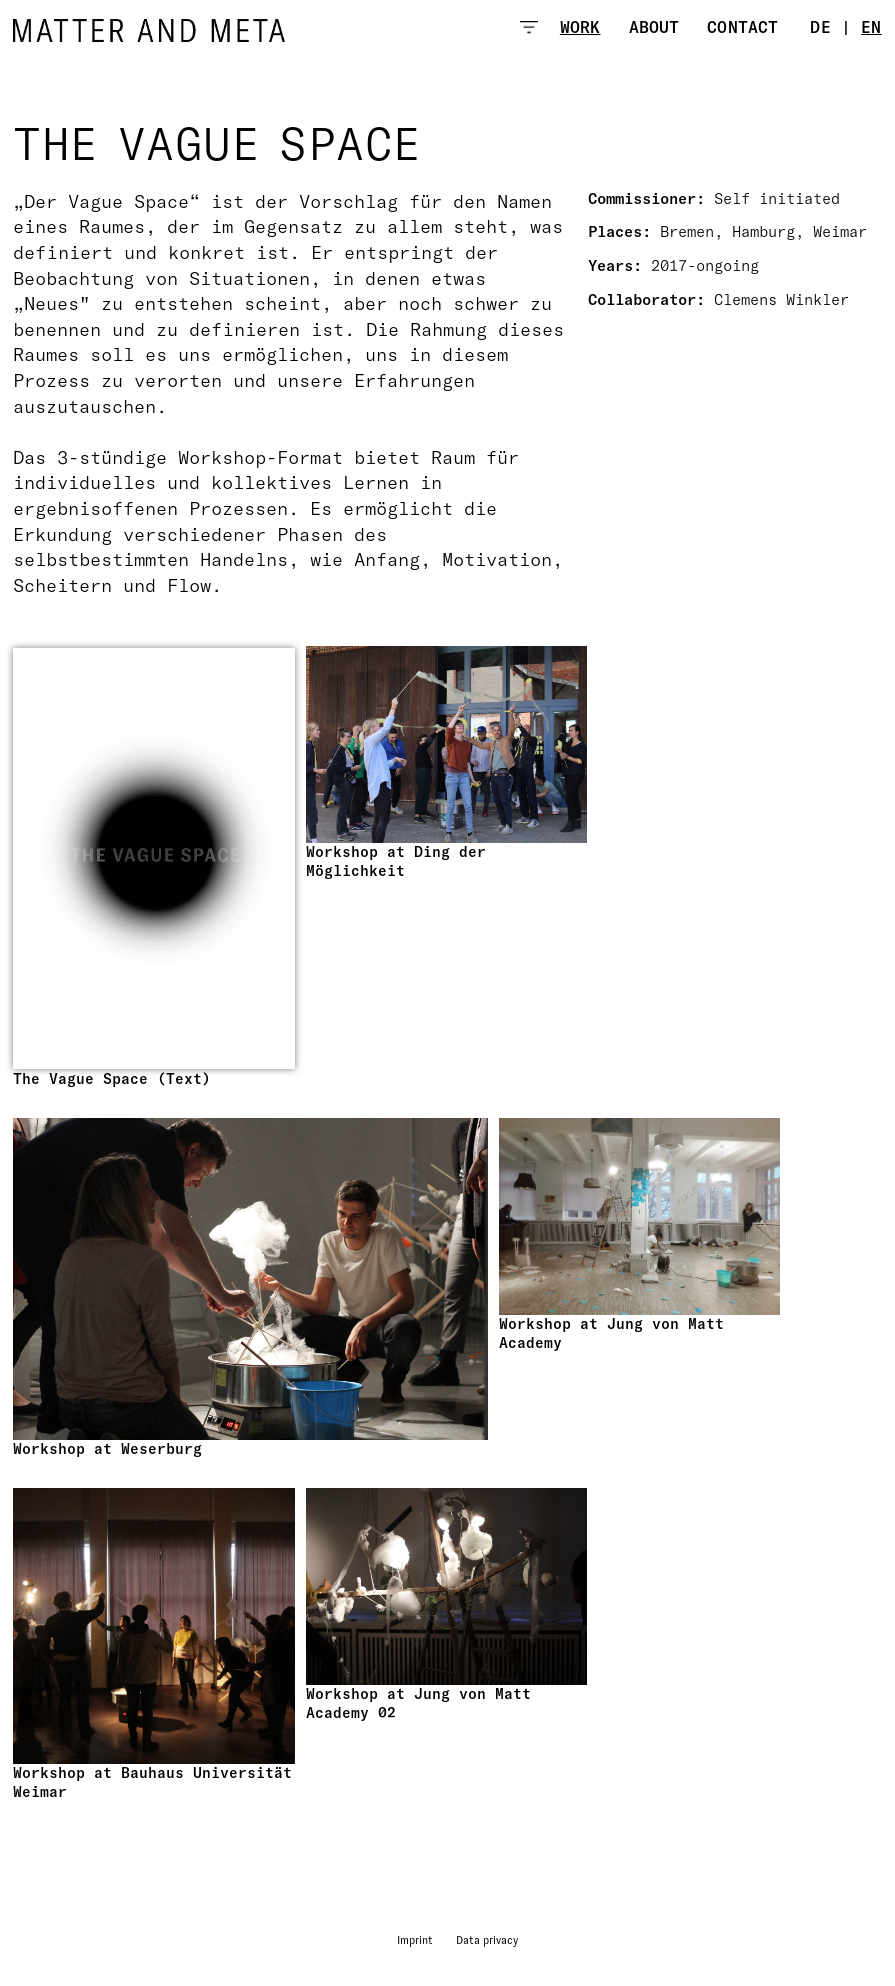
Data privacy (487, 1940)
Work (580, 27)
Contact (742, 27)
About (654, 27)
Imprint (415, 1940)
